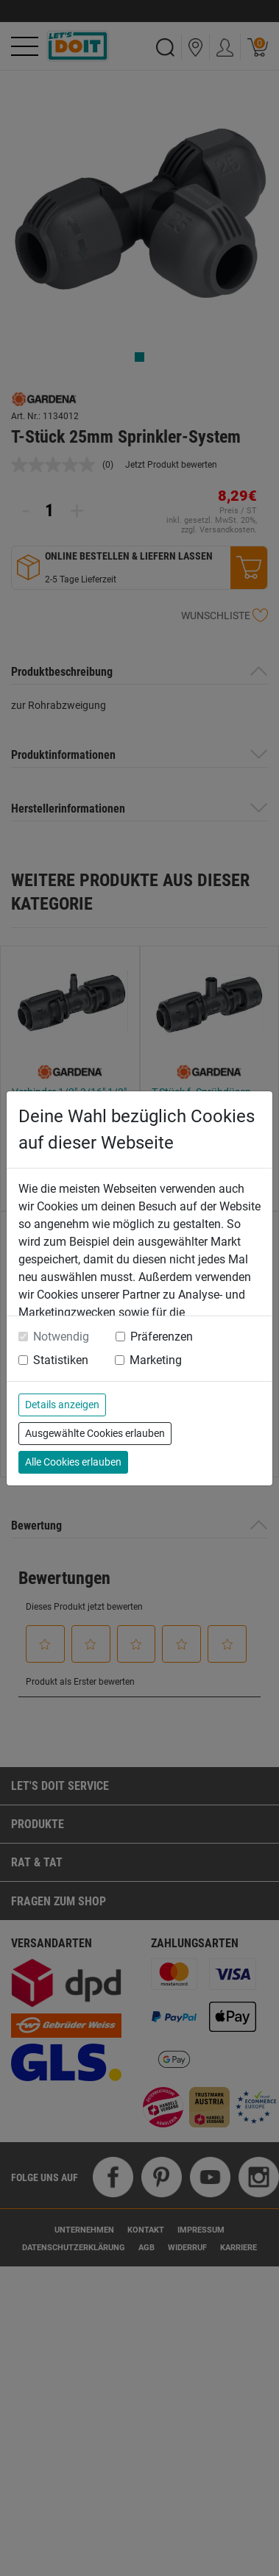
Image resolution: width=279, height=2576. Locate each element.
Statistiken (60, 1360)
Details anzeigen (62, 1404)
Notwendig (61, 1337)
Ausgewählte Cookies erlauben (95, 1433)
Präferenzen (161, 1337)
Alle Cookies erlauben (73, 1462)
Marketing (156, 1360)
